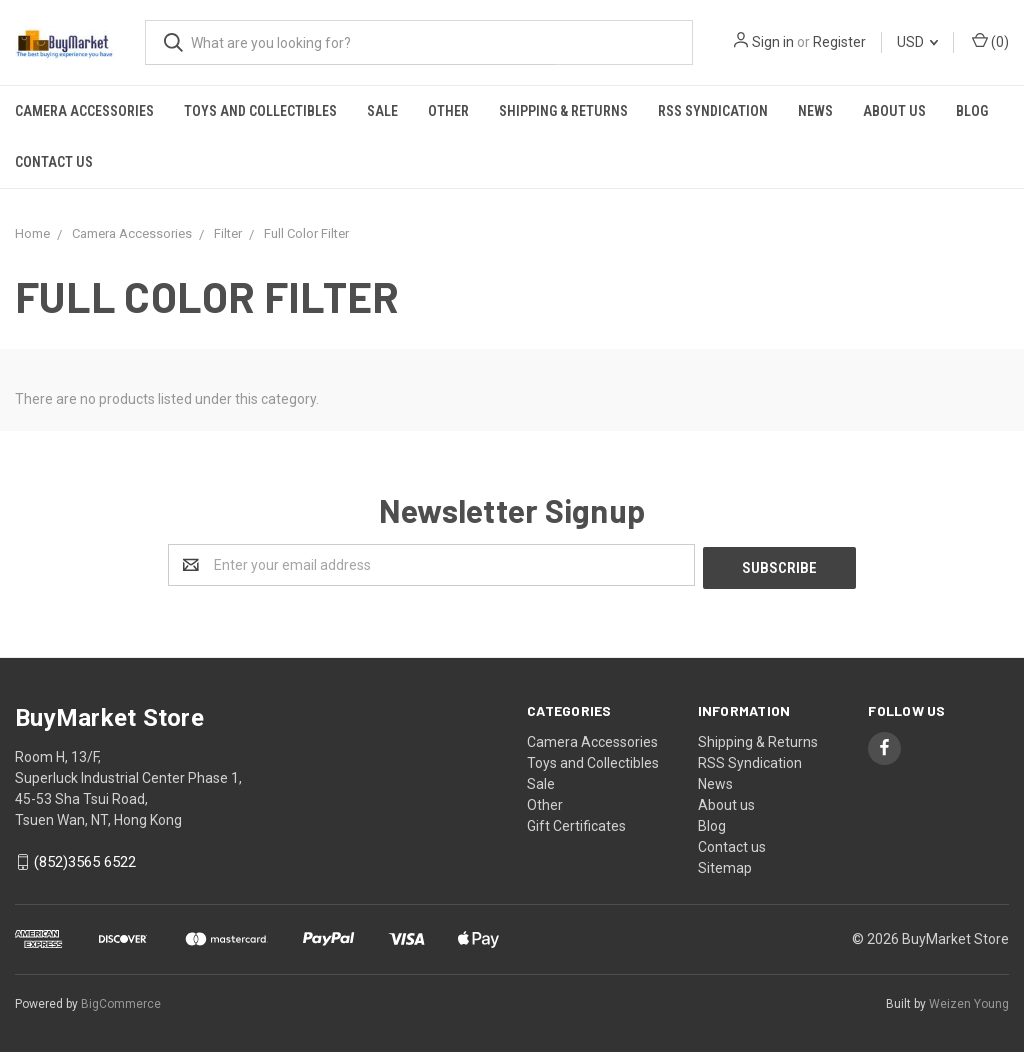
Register (839, 42)
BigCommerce (121, 1001)
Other (448, 111)
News (815, 111)
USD (917, 42)
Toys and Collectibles (260, 111)
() (990, 41)
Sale (382, 111)
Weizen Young (969, 1001)
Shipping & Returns (563, 111)
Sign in (773, 42)
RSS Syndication (713, 111)
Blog (972, 111)
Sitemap (725, 865)
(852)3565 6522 (85, 860)
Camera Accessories (84, 111)
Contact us (54, 162)
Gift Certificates (576, 823)
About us (894, 111)
